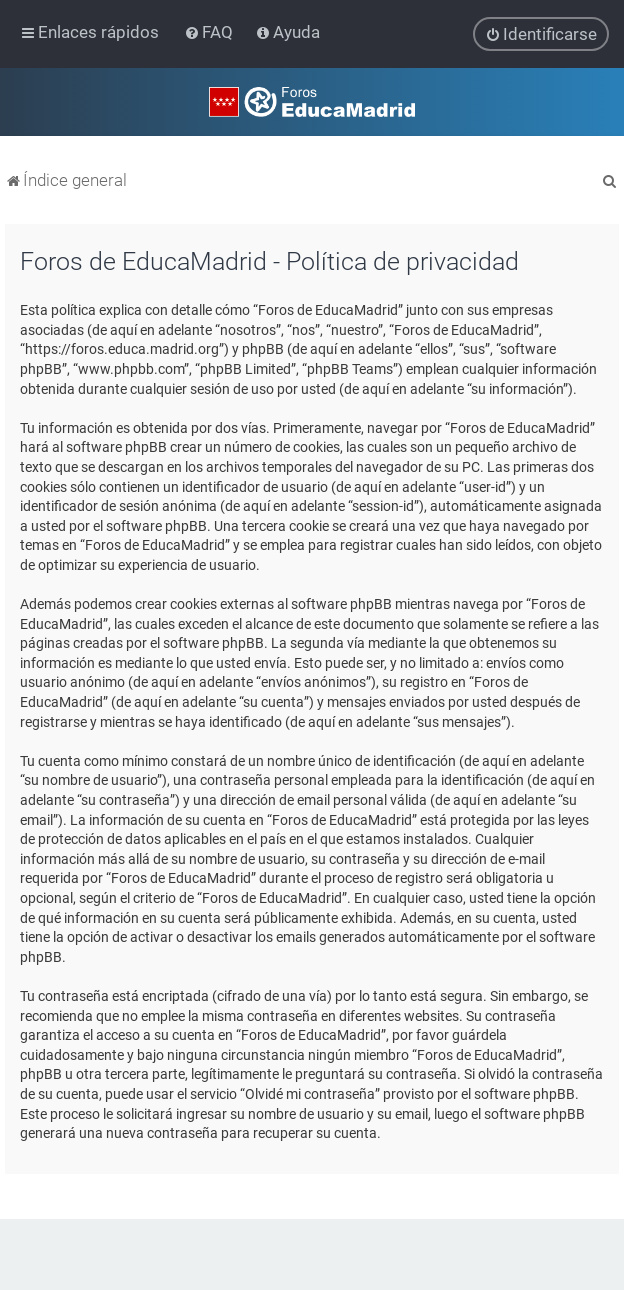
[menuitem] (210, 32)
